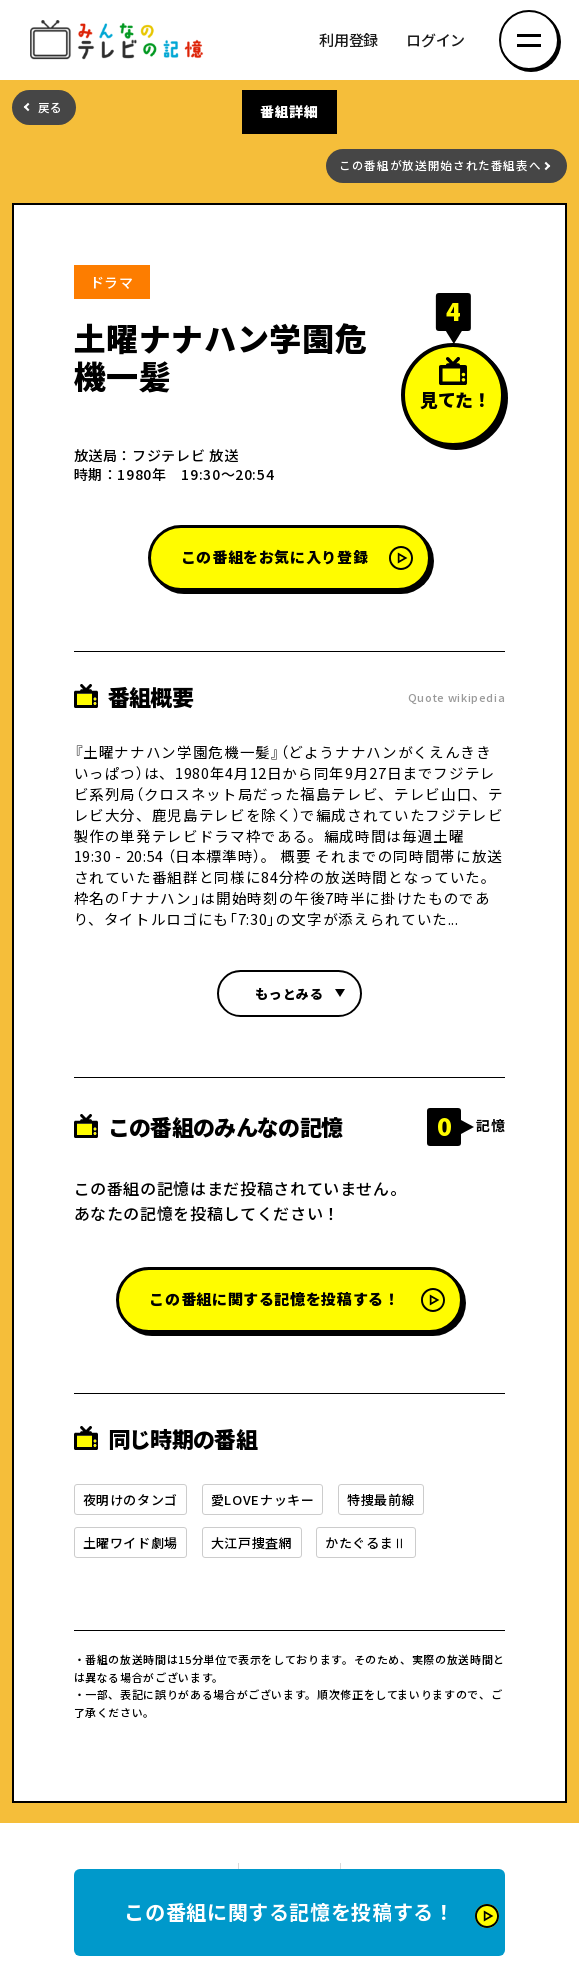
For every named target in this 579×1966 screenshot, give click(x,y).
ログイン (435, 40)
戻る (50, 107)
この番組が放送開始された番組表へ (440, 165)
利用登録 (348, 40)
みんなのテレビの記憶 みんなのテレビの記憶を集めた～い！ (120, 40)
